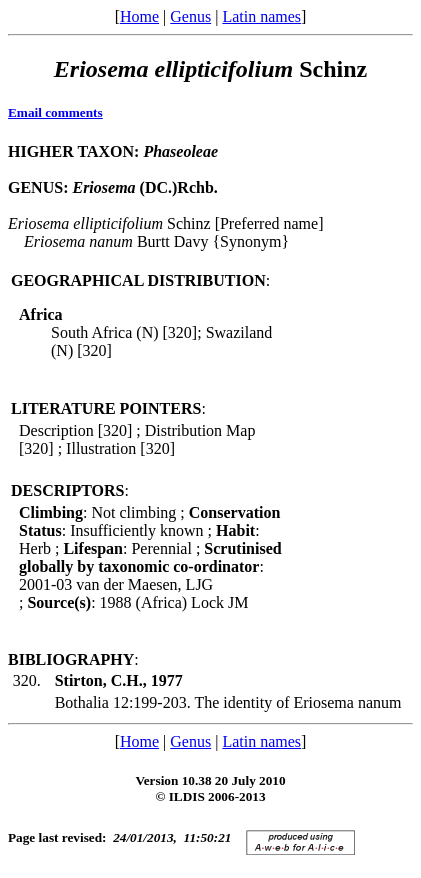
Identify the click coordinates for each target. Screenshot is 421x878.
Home (139, 16)
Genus (190, 16)
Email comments (55, 112)
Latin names (261, 16)
